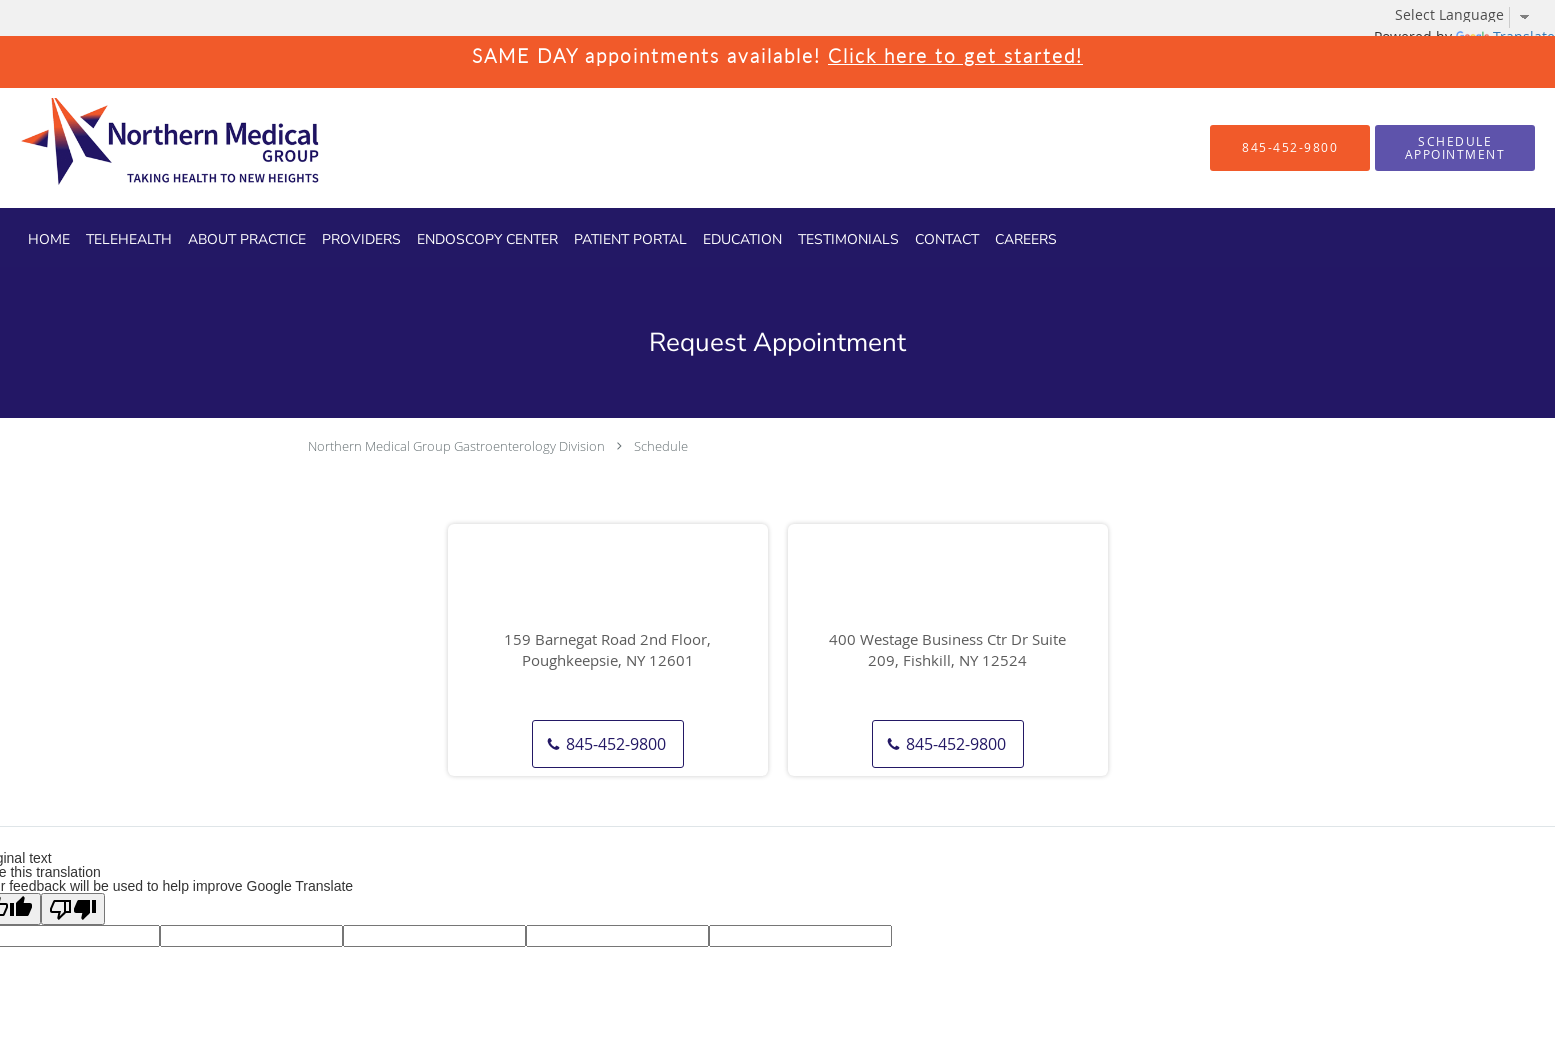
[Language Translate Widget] (1470, 15)
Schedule (661, 446)
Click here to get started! (955, 55)
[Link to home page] (135, 148)
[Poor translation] (73, 909)
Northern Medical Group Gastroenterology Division (456, 446)
